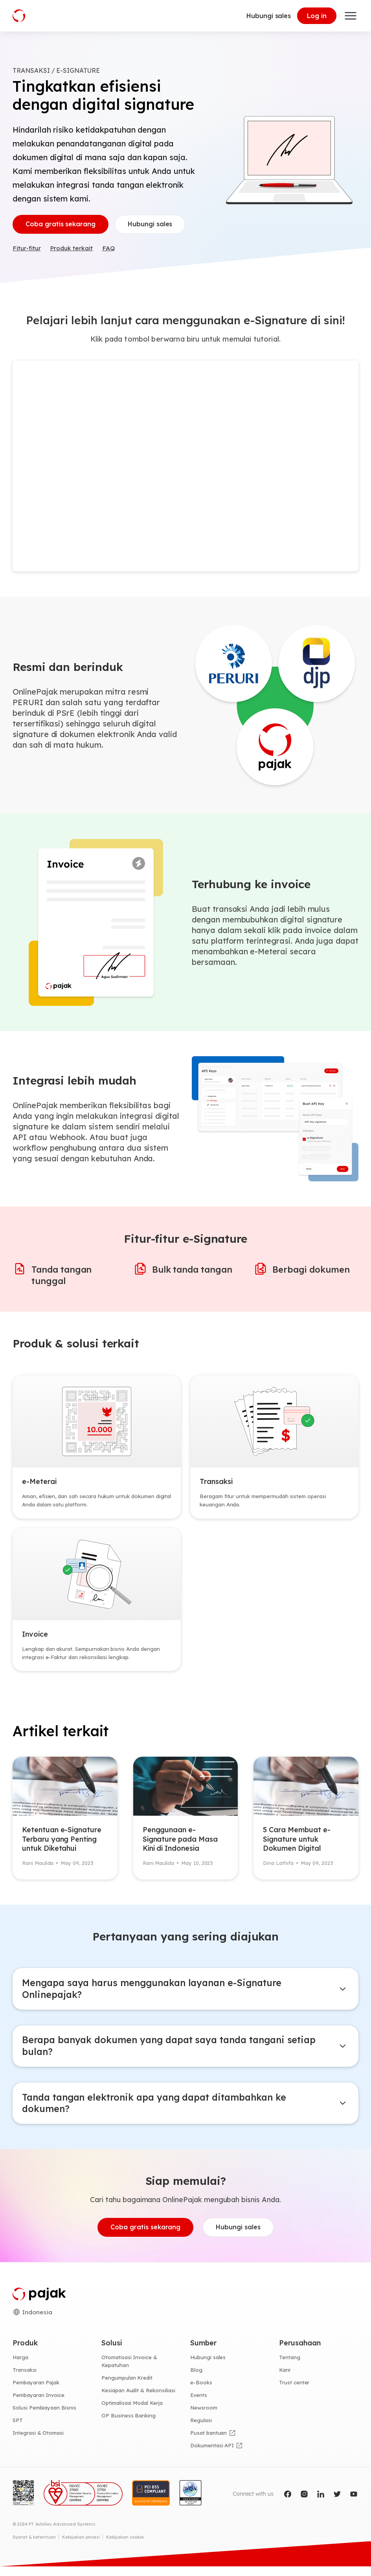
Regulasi (201, 2429)
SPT (18, 2429)
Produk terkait (73, 250)
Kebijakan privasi (81, 2546)
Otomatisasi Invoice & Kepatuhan (129, 2371)
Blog (196, 2379)
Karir (285, 2379)
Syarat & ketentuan (34, 2546)
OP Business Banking (128, 2425)
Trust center (294, 2392)
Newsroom (203, 2417)
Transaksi (25, 2379)
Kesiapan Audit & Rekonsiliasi (138, 2400)
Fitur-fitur (27, 250)
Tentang (289, 2367)
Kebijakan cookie (124, 2546)
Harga (20, 2367)
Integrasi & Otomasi (38, 2442)
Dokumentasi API (212, 2455)
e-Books (201, 2392)
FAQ (111, 250)
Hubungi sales (268, 16)
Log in (317, 16)
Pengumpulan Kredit (126, 2387)
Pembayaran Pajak (36, 2392)
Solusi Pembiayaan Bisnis (44, 2417)
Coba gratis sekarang (61, 225)
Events (198, 2404)
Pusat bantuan (208, 2442)
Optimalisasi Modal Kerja (132, 2412)
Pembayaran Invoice (38, 2404)
